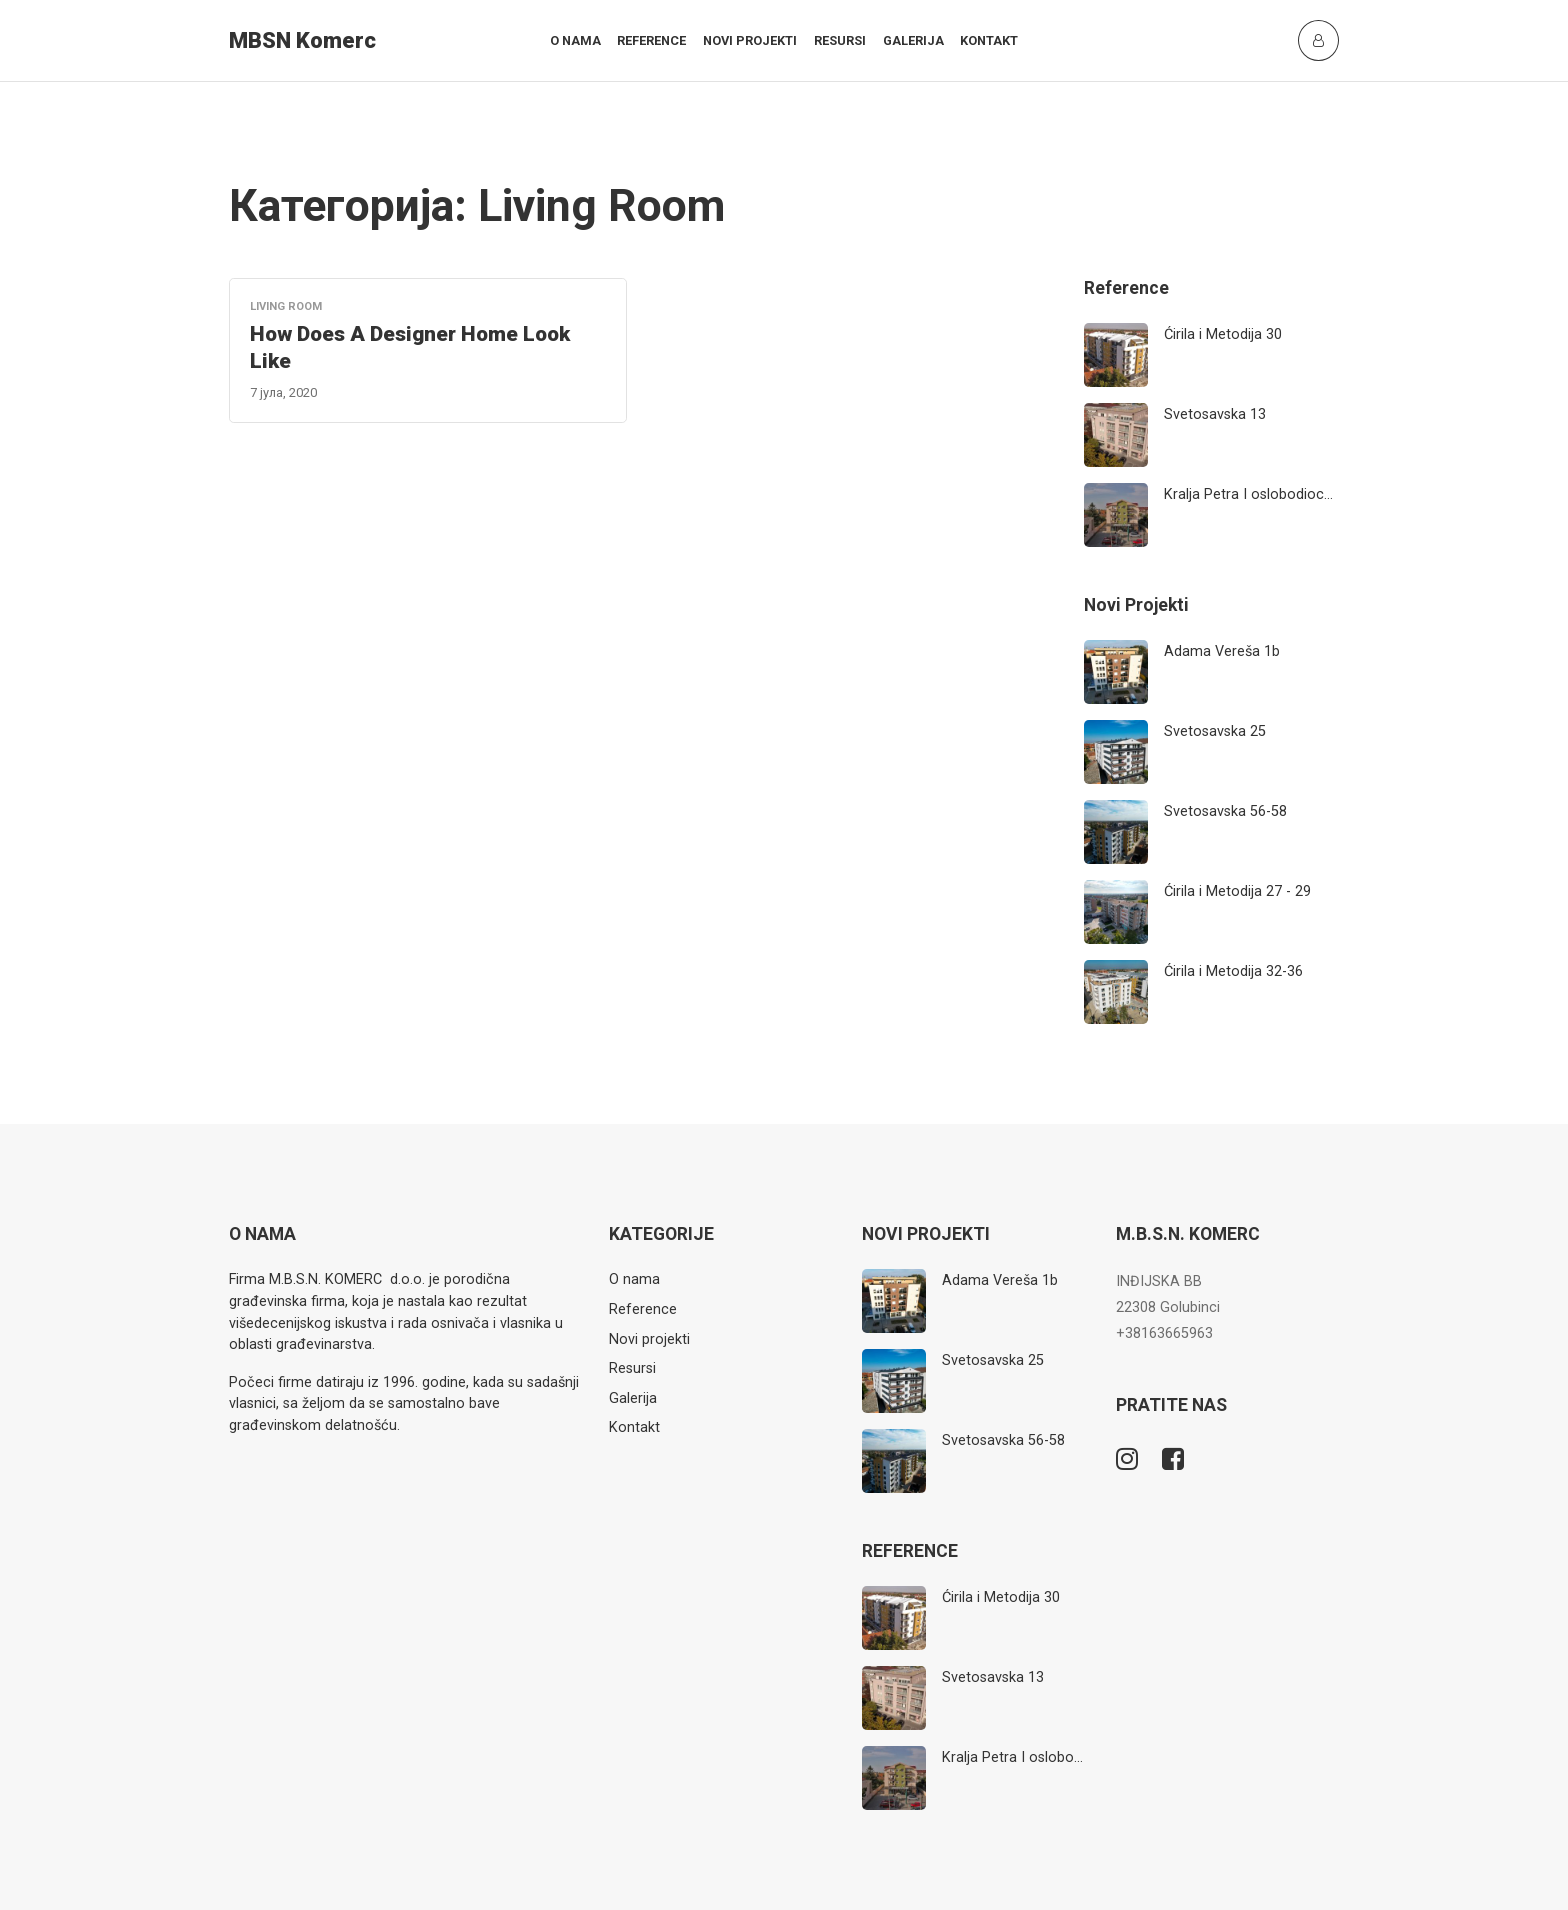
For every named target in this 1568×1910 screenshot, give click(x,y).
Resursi (840, 40)
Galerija (913, 40)
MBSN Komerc (302, 40)
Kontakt (989, 40)
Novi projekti (750, 40)
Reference (651, 40)
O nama (575, 40)
